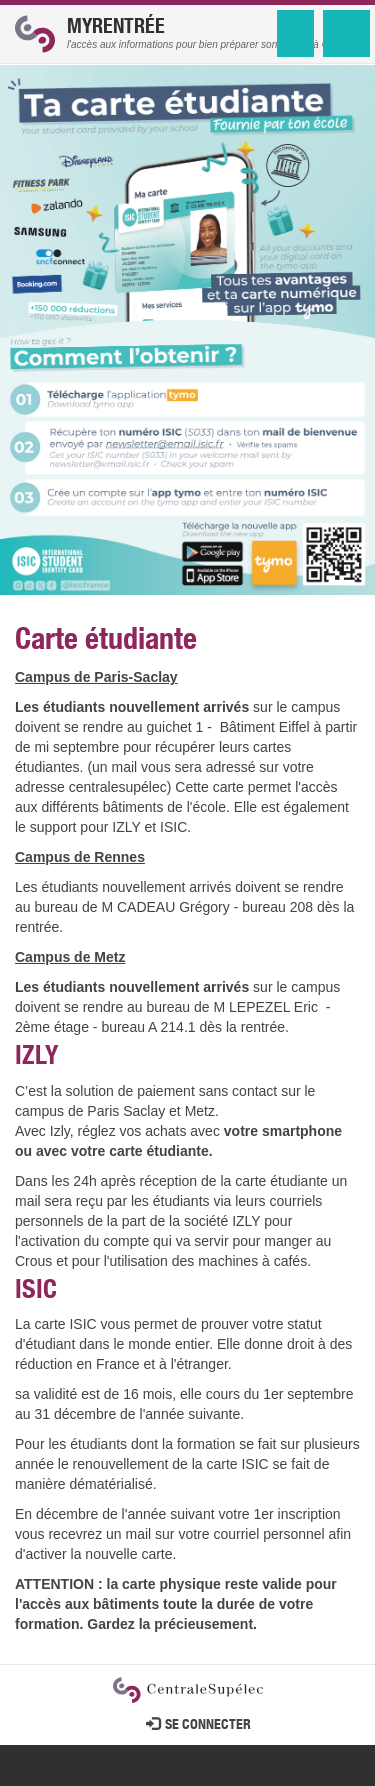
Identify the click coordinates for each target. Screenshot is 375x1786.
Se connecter (198, 1726)
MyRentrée (116, 29)
